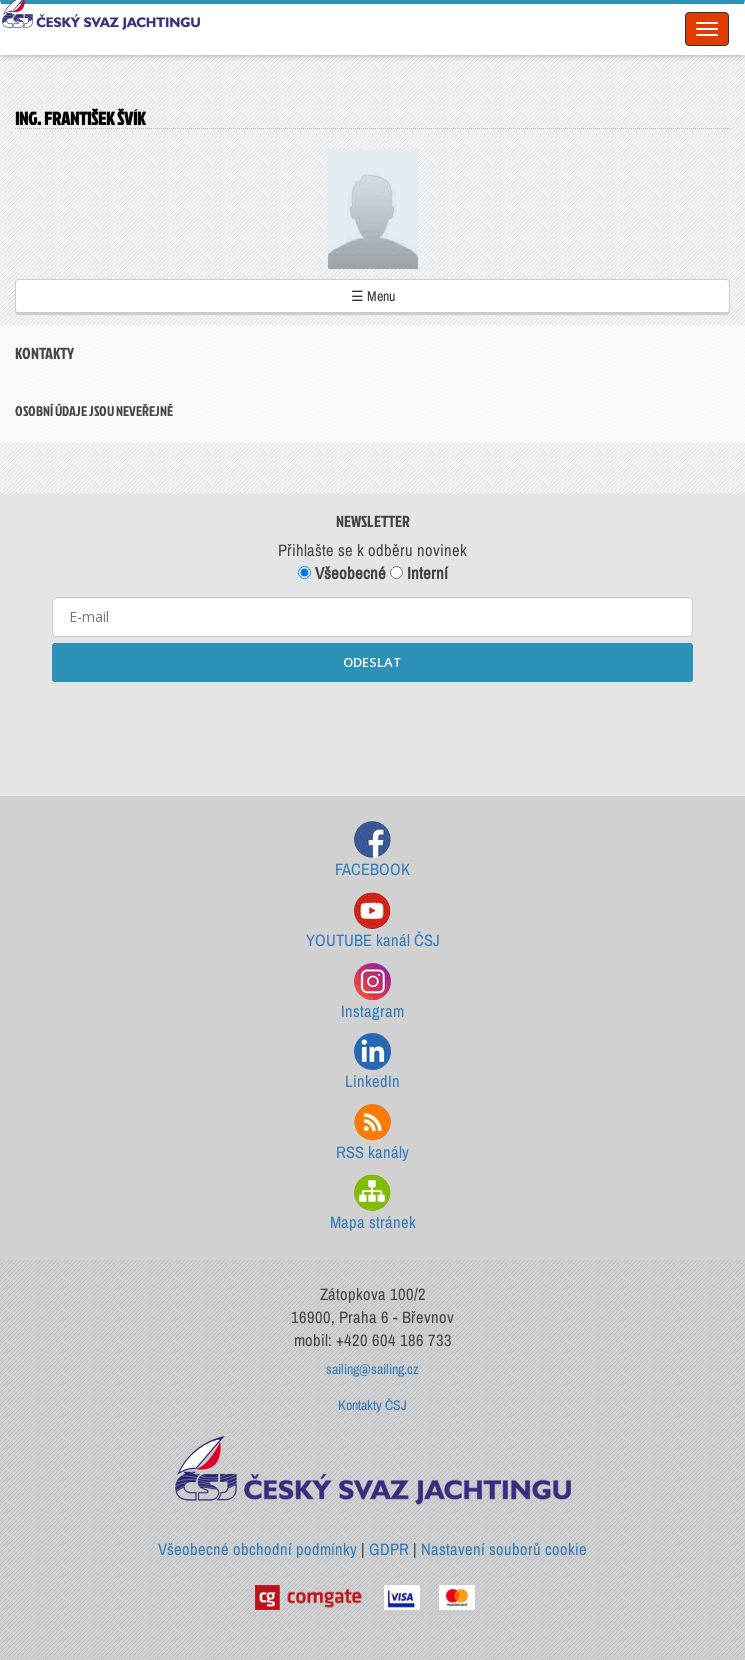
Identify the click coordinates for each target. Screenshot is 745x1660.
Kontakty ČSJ (372, 1405)
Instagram (372, 992)
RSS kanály (372, 1133)
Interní (419, 573)
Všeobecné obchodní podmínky (257, 1549)
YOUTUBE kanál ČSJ (373, 921)
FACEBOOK (372, 850)
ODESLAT (372, 662)
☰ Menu (373, 296)
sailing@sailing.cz (372, 1369)
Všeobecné (342, 573)
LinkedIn (372, 1062)
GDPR (389, 1549)
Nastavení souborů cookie (504, 1549)
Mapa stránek (373, 1203)
